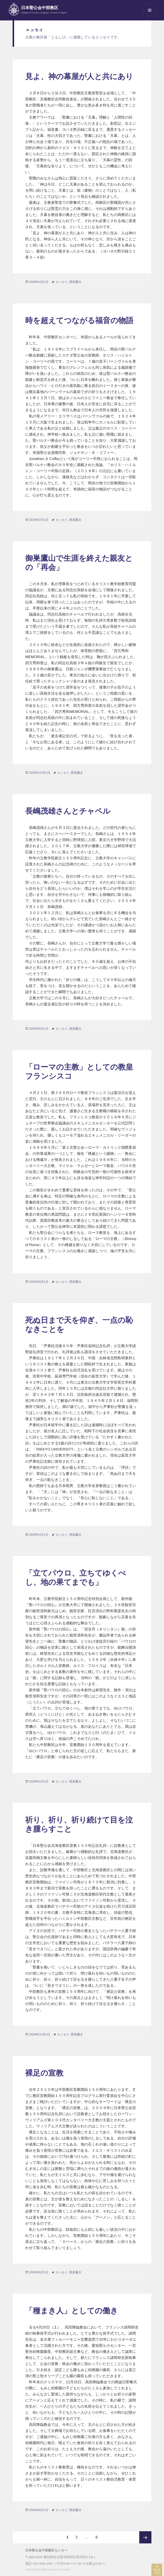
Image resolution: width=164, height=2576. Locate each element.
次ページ (145, 2537)
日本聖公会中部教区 (39, 7)
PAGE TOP (156, 2571)
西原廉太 (75, 282)
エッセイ (61, 282)
